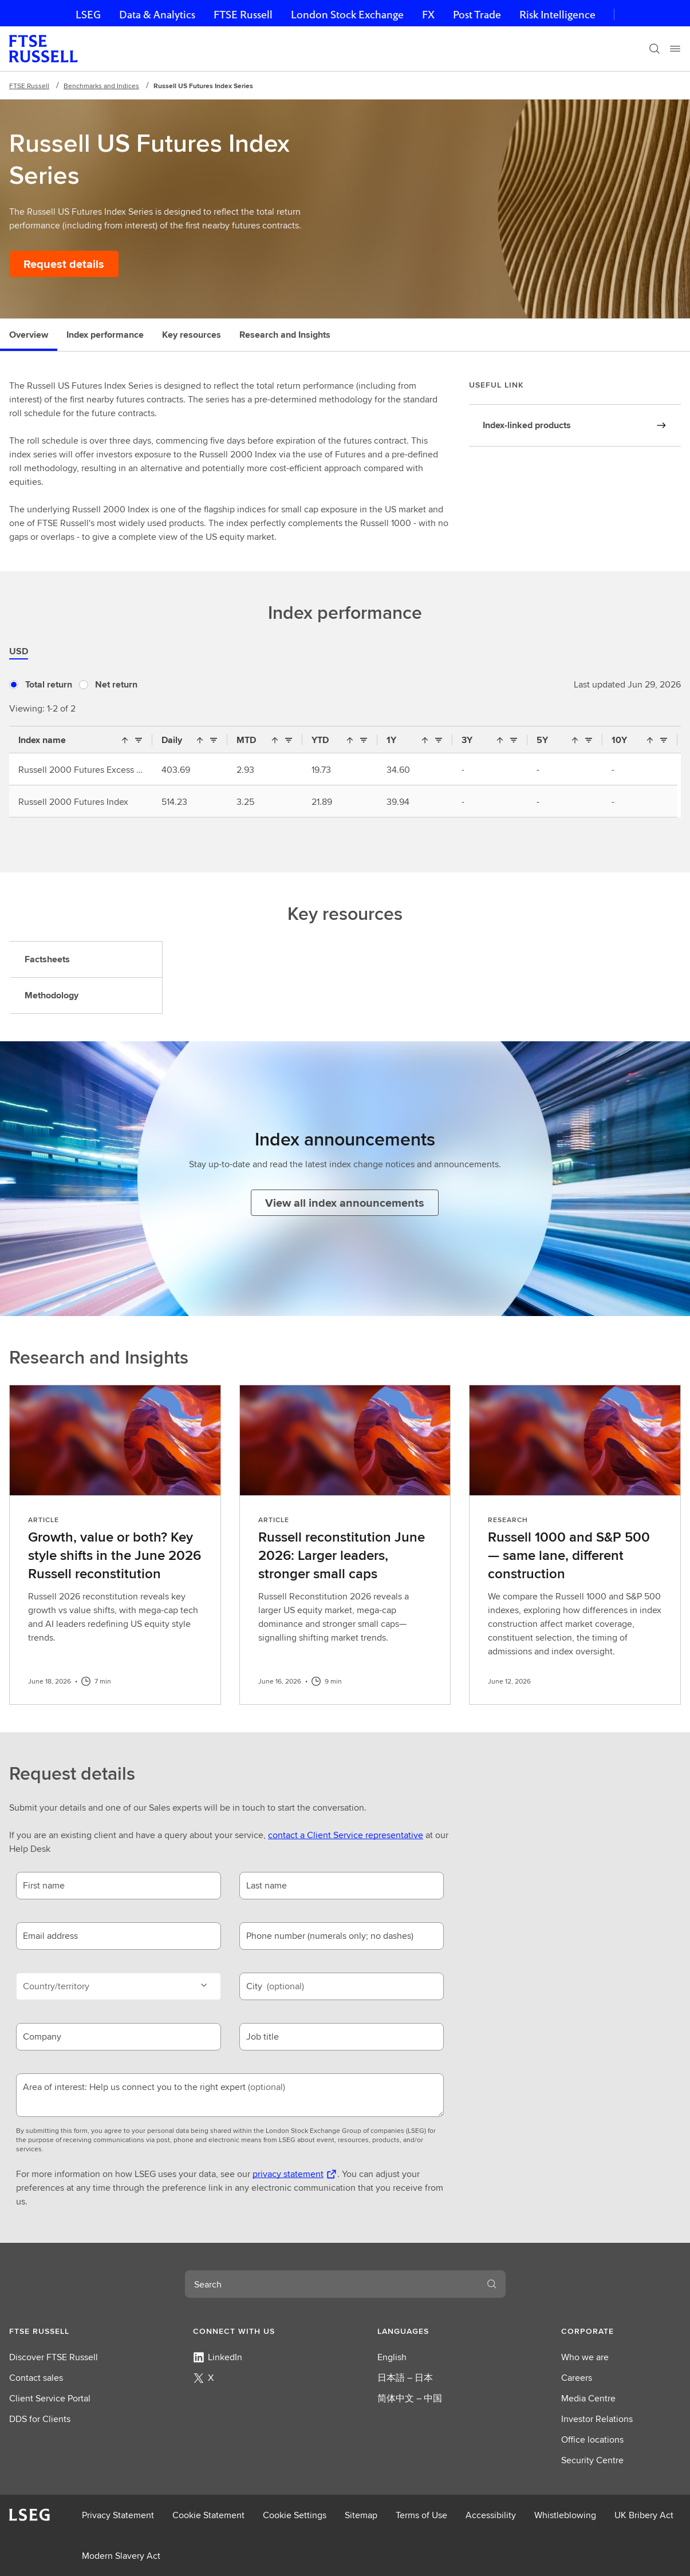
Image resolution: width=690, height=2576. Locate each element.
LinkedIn (217, 2357)
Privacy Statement (118, 2515)
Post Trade (477, 14)
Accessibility (491, 2515)
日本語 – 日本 (405, 2377)
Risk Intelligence (557, 14)
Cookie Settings (294, 2515)
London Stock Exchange (347, 14)
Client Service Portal (49, 2398)
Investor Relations (597, 2418)
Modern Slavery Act (121, 2555)
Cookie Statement (208, 2515)
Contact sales (36, 2377)
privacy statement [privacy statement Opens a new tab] (288, 2173)
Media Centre (588, 2398)
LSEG (88, 14)
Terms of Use (421, 2515)
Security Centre (592, 2460)
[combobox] (331, 2284)
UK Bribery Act (643, 2515)
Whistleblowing (565, 2515)
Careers (576, 2377)
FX (428, 14)
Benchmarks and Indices (101, 85)
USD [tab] (18, 651)
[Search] (654, 48)
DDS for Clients (39, 2418)
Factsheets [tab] (47, 959)
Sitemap (361, 2515)
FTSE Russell (243, 14)
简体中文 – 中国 (409, 2398)
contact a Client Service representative (345, 1835)
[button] (69, 2331)
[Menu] (675, 48)
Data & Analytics (157, 14)
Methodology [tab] (51, 995)
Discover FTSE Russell (53, 2357)
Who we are (585, 2357)
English (392, 2357)
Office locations (592, 2439)
